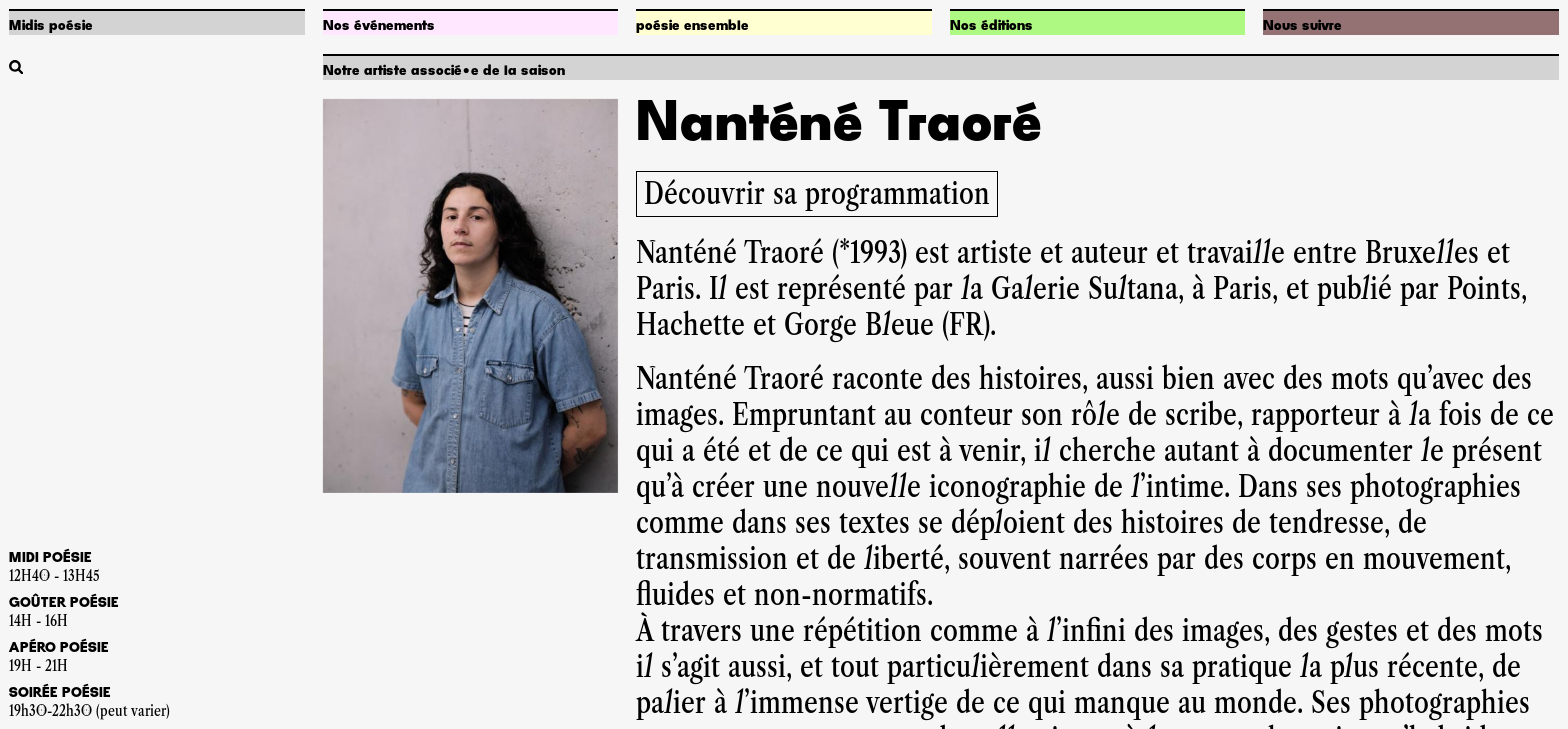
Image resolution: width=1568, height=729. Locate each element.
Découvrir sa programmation (817, 193)
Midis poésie (51, 26)
